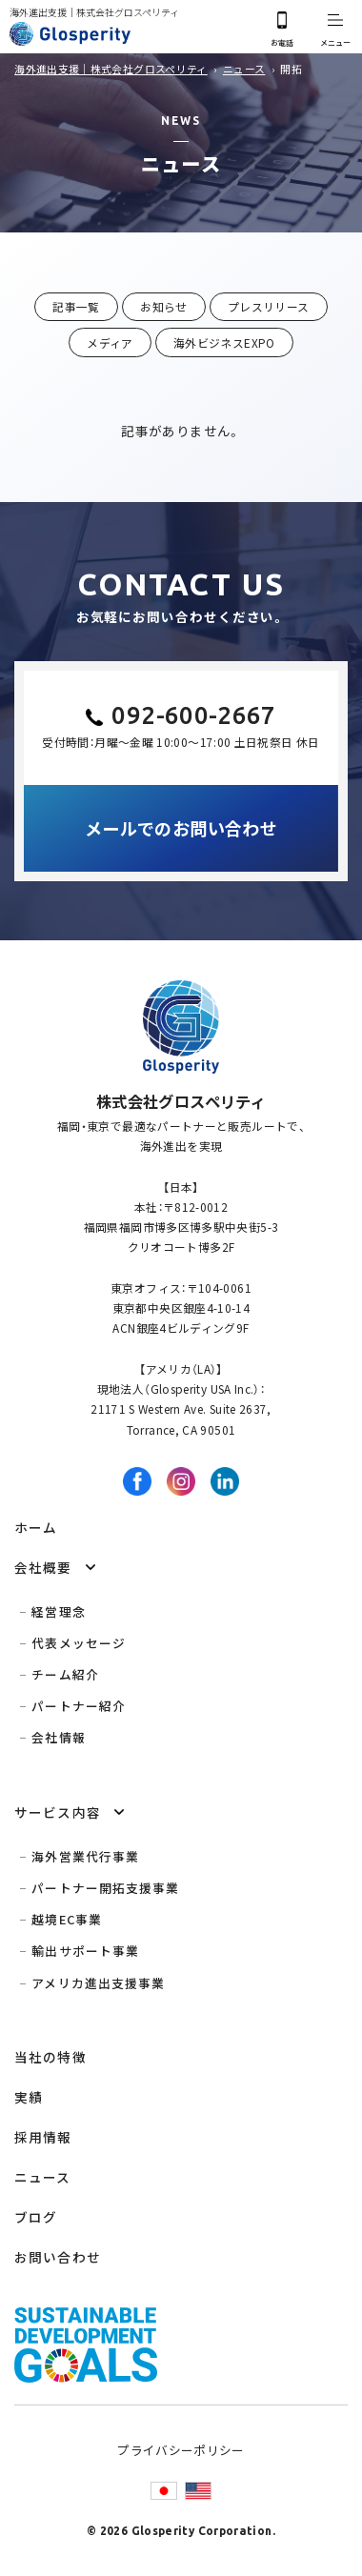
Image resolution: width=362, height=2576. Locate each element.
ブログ (35, 2216)
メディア (109, 342)
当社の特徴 (50, 2056)
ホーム (35, 1527)
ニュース (42, 2176)
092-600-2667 (193, 715)
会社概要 (42, 1567)
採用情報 (42, 2136)
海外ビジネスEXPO (224, 342)
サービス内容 (57, 1811)
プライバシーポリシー (181, 2450)
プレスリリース (269, 306)
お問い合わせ (57, 2256)
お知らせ (163, 306)
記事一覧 (75, 306)
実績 (28, 2096)
